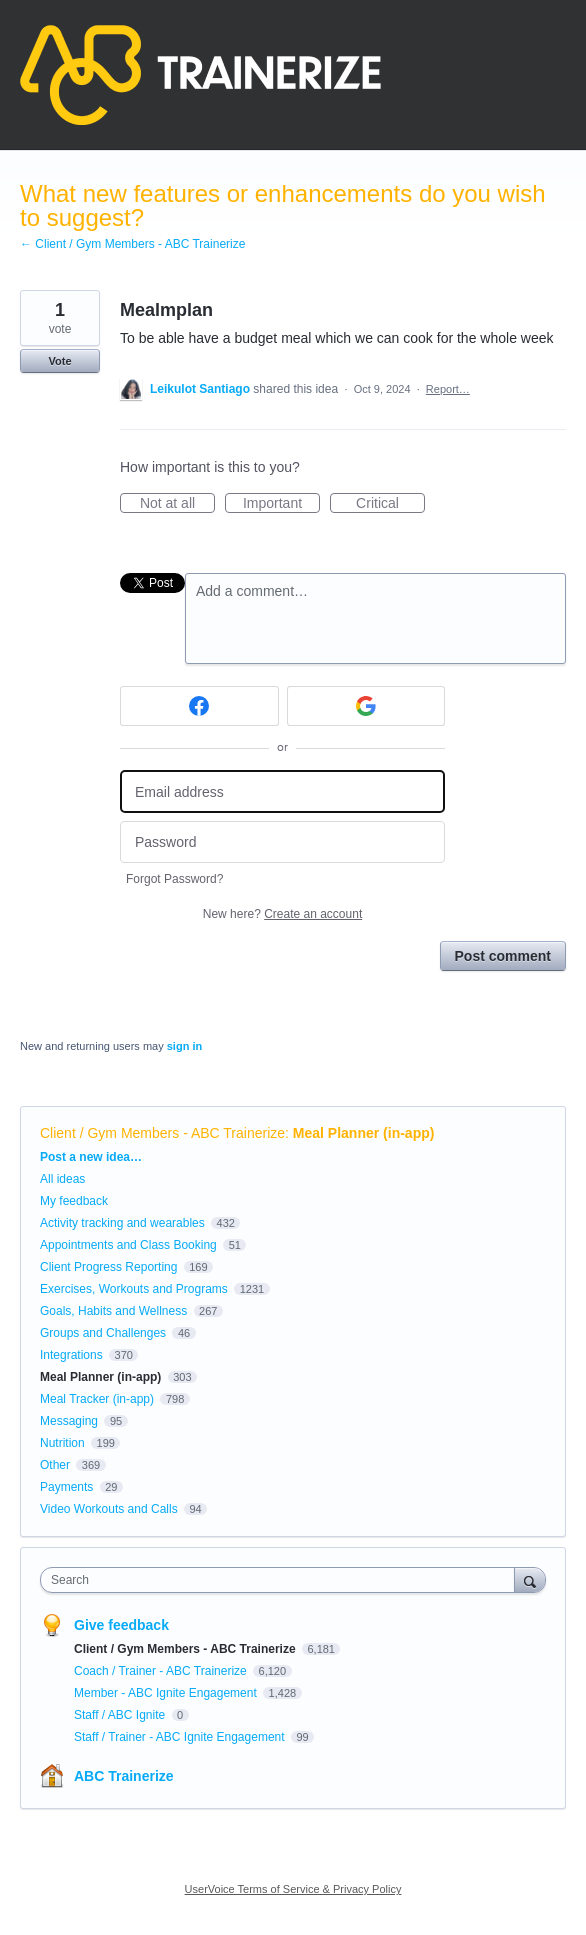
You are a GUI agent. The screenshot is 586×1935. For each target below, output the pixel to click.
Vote (59, 361)
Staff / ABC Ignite (121, 1715)
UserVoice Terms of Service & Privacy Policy (293, 1889)
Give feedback (121, 1625)
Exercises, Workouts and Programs (135, 1289)
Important (281, 504)
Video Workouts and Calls (109, 1509)
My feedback (74, 1201)
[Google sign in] (366, 706)
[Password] (282, 842)
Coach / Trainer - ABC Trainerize (162, 1671)
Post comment (503, 956)
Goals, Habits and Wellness (113, 1311)
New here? (282, 914)
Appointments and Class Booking (128, 1245)
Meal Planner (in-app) (364, 1133)
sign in (184, 1046)
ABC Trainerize (124, 1776)
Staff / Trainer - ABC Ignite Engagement (181, 1737)
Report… (448, 389)
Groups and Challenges (103, 1333)
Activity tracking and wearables (122, 1223)
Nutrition (62, 1443)
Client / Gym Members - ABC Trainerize (162, 1133)
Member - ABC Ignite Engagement (167, 1693)
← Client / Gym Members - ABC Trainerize (132, 244)
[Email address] (282, 791)
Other (55, 1465)
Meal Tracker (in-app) (97, 1399)
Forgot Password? (174, 879)
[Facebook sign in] (199, 706)
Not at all (177, 504)
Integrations (71, 1355)
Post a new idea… (91, 1157)
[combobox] (282, 1580)
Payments (66, 1487)
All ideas (62, 1179)
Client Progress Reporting (108, 1267)
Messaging (69, 1421)
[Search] (530, 1579)
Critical (390, 504)
